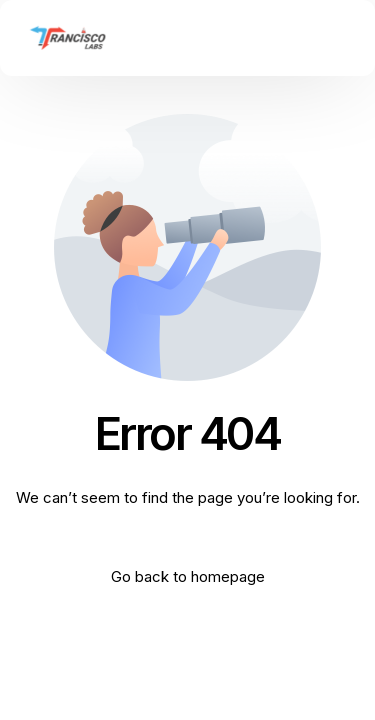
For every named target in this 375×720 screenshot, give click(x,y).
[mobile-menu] (334, 38)
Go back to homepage (188, 576)
